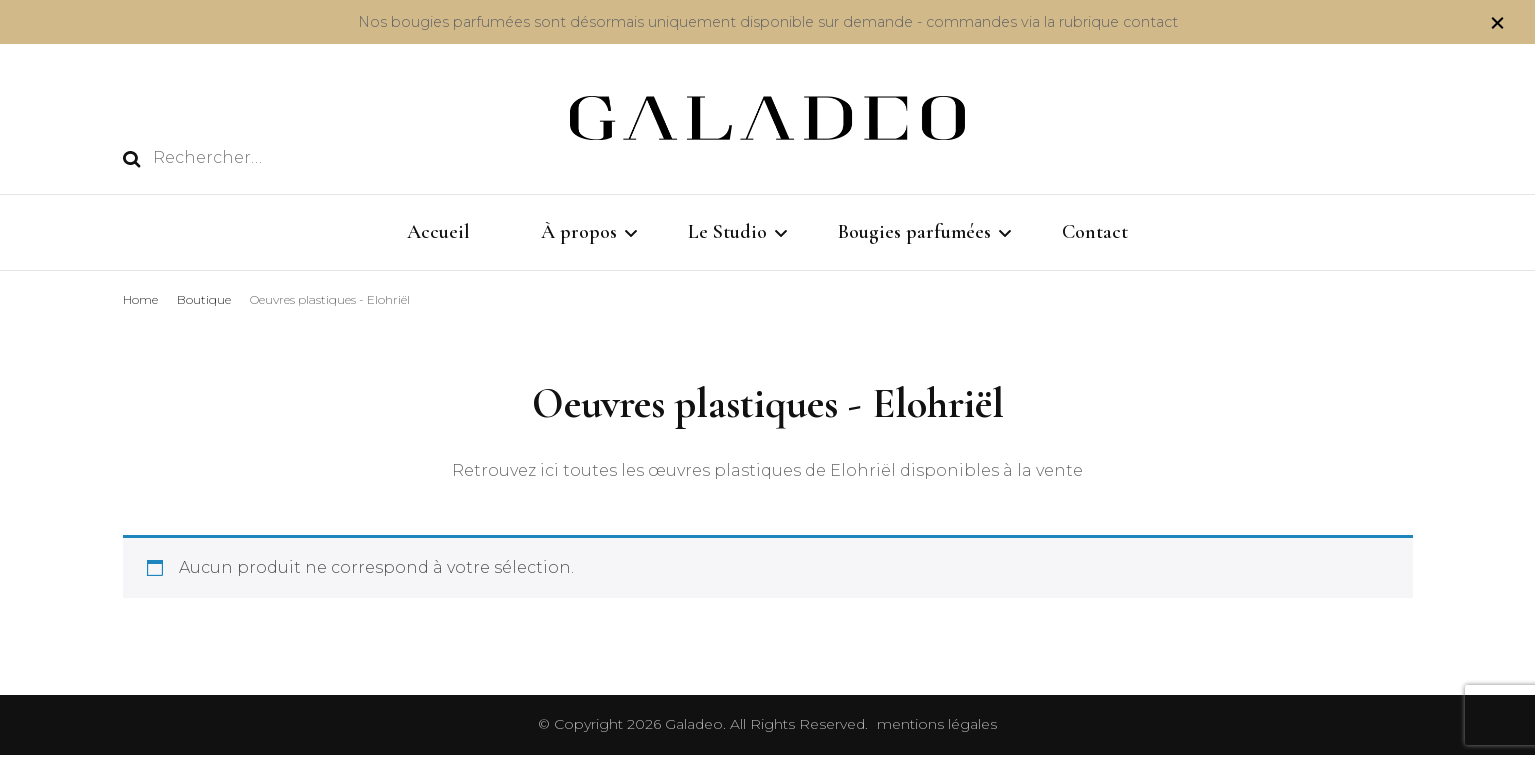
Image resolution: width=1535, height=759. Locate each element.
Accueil (438, 232)
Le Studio (727, 232)
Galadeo (694, 728)
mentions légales (937, 728)
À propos (579, 232)
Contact (1095, 232)
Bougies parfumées (914, 232)
